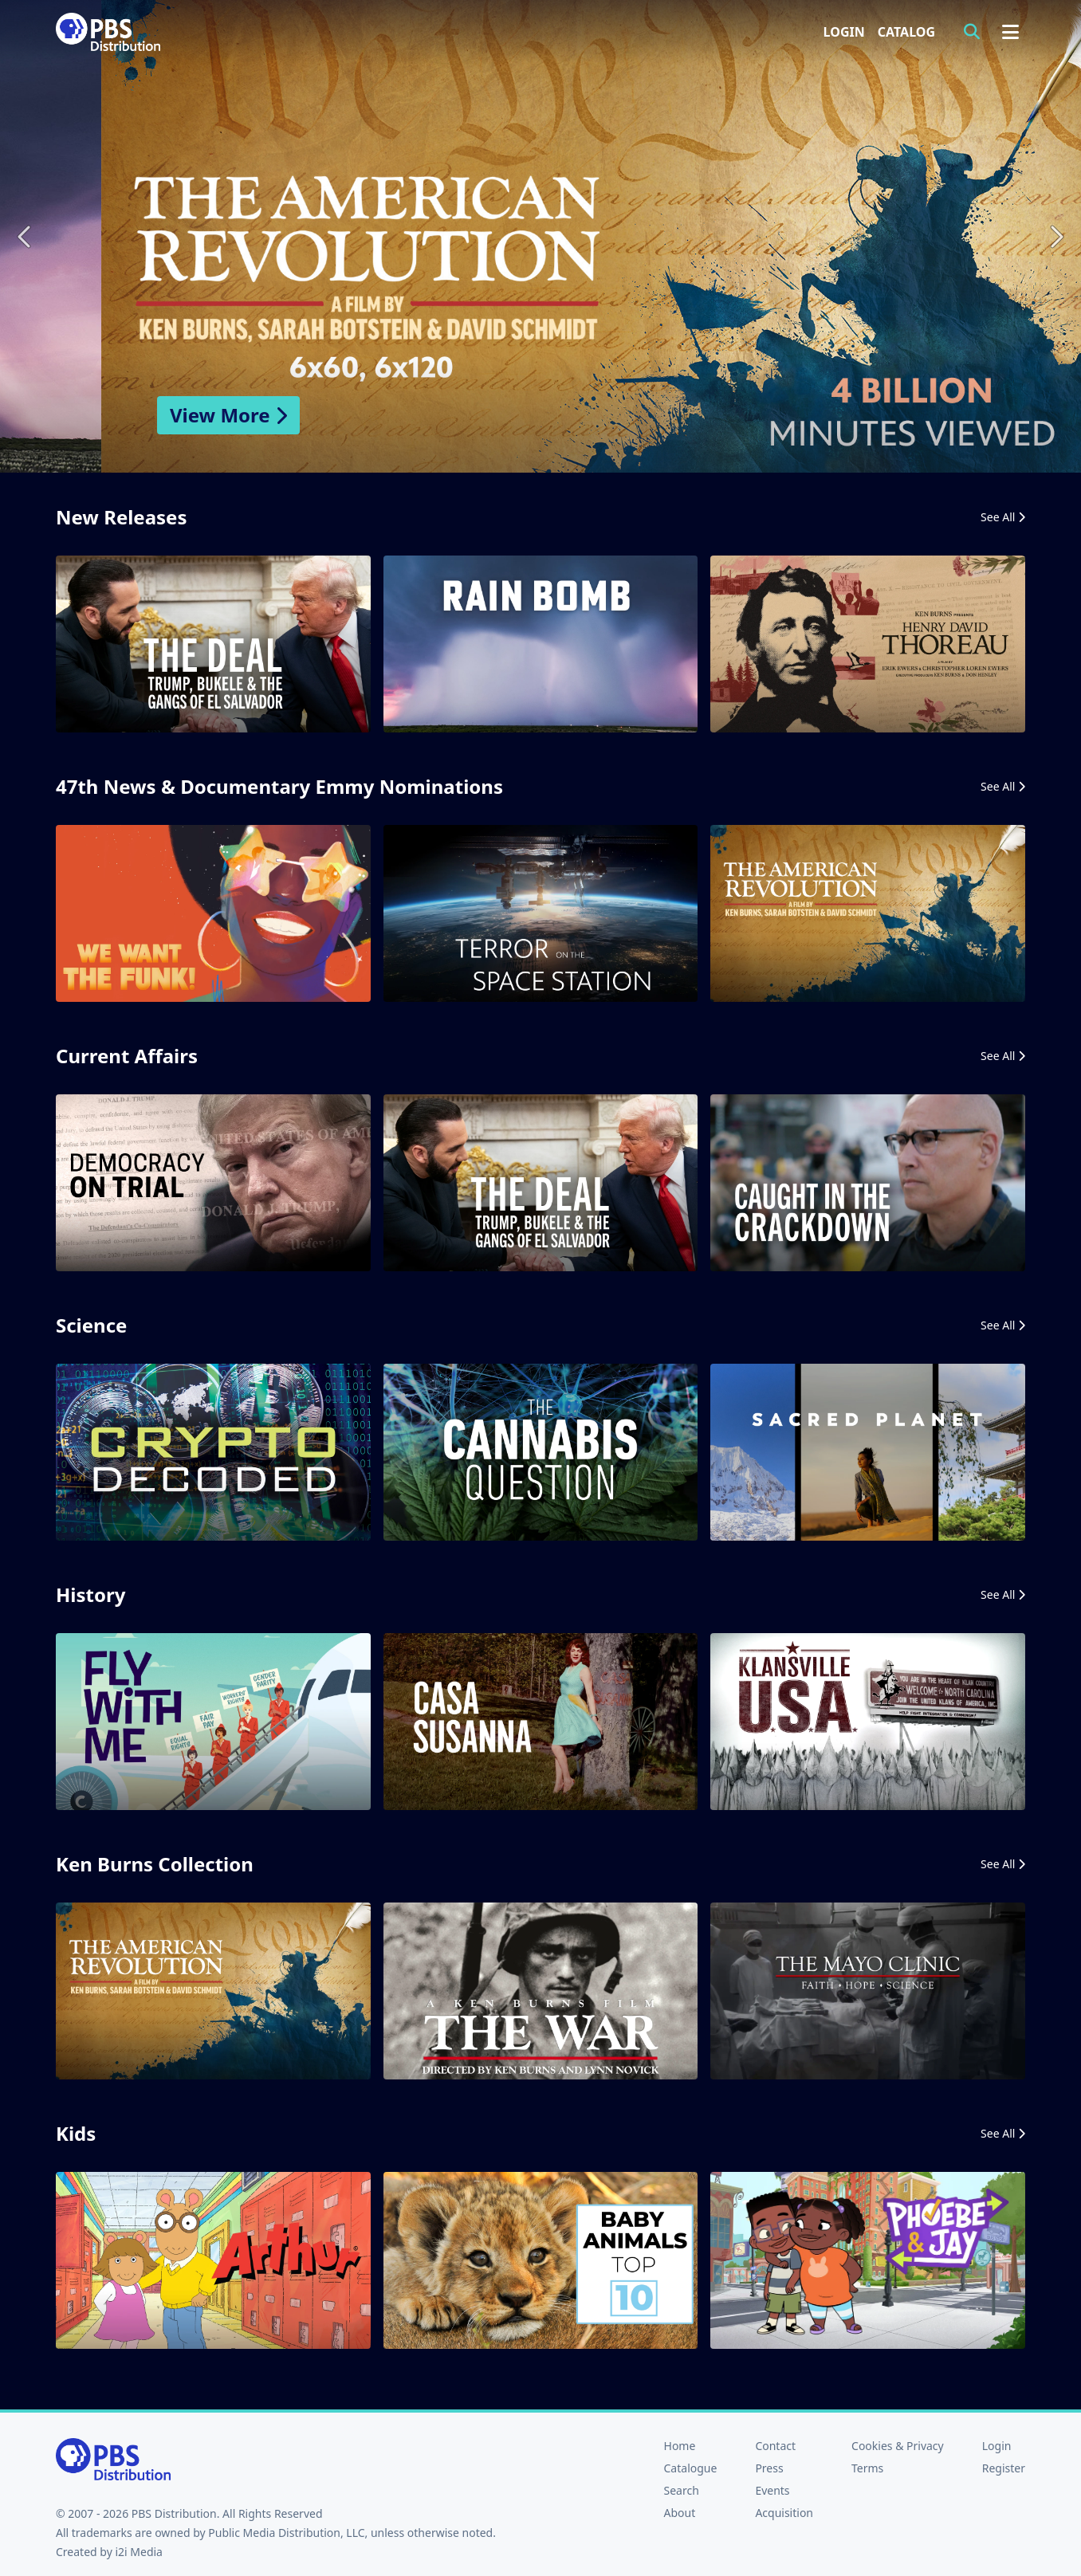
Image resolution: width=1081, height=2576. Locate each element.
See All (1003, 516)
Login (844, 32)
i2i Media (139, 2551)
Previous (25, 236)
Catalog (906, 32)
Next (1055, 236)
